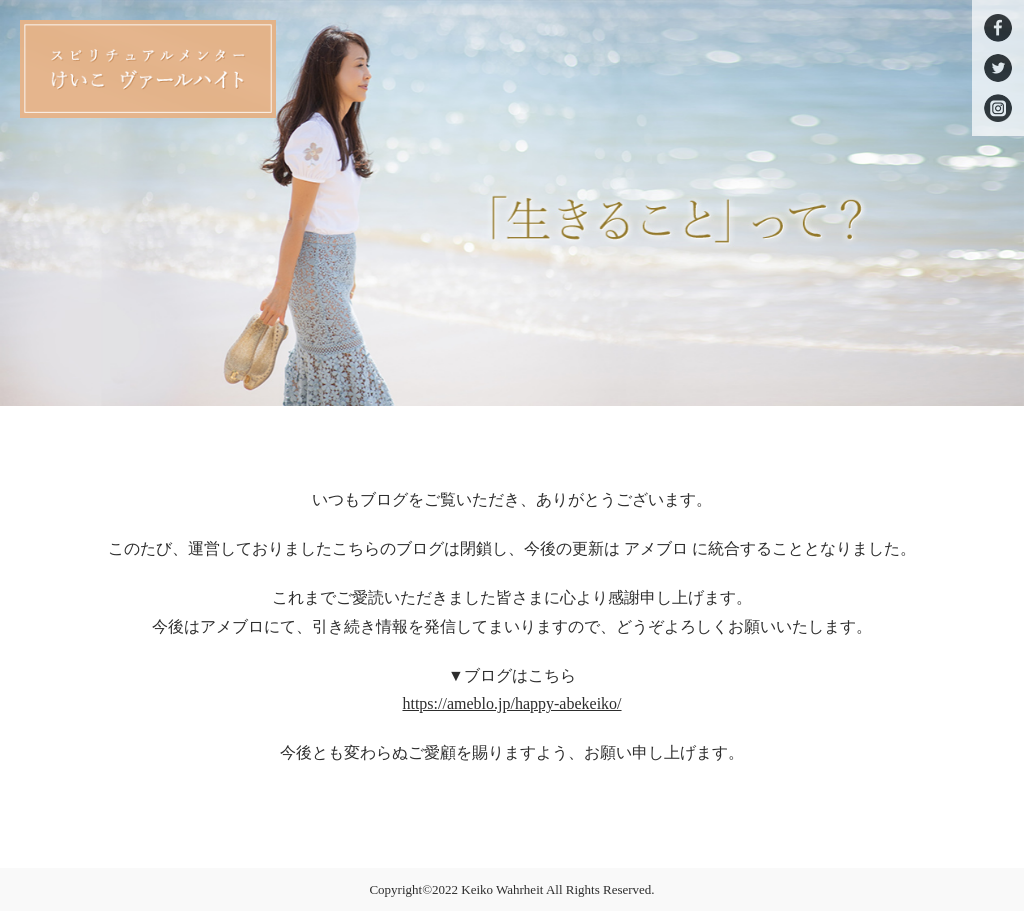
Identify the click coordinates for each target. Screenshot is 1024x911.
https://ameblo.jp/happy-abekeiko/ (511, 703)
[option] (512, 203)
